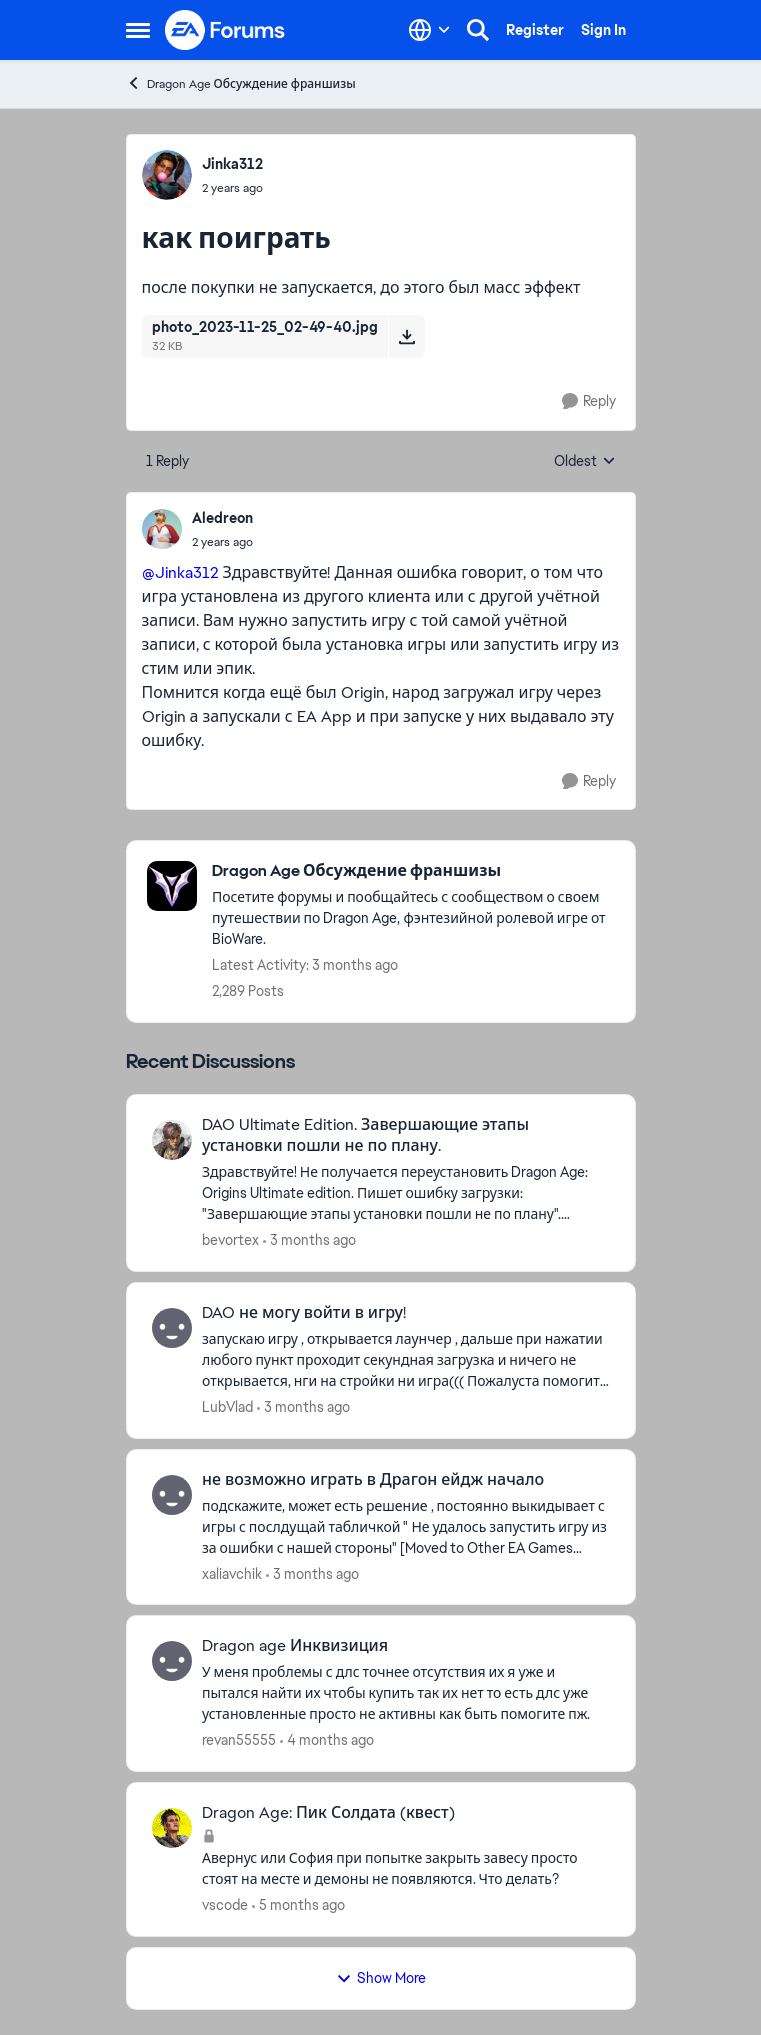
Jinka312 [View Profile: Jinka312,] (232, 164)
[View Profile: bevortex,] (172, 1140)
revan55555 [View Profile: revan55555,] (239, 1740)
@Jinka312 (180, 572)
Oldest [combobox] (585, 462)
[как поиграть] (222, 542)
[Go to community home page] (226, 30)
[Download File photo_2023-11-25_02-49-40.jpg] (406, 336)
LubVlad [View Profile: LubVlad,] (227, 1407)
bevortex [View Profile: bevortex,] (230, 1240)
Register (535, 30)
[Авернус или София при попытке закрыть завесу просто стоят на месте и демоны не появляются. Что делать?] (406, 1869)
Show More (381, 1978)
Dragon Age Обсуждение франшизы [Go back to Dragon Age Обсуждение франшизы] (241, 83)
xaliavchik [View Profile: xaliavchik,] (232, 1573)
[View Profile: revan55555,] (172, 1661)
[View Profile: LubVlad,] (172, 1328)
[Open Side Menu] (138, 30)
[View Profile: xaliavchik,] (172, 1495)
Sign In (603, 30)
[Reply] (589, 401)
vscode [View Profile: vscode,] (225, 1905)
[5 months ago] (298, 1905)
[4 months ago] (327, 1740)
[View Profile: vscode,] (172, 1828)
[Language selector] (429, 30)
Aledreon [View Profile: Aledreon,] (222, 518)
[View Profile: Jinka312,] (167, 175)
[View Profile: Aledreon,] (162, 529)
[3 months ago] (309, 1240)
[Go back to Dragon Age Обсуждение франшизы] (413, 871)
